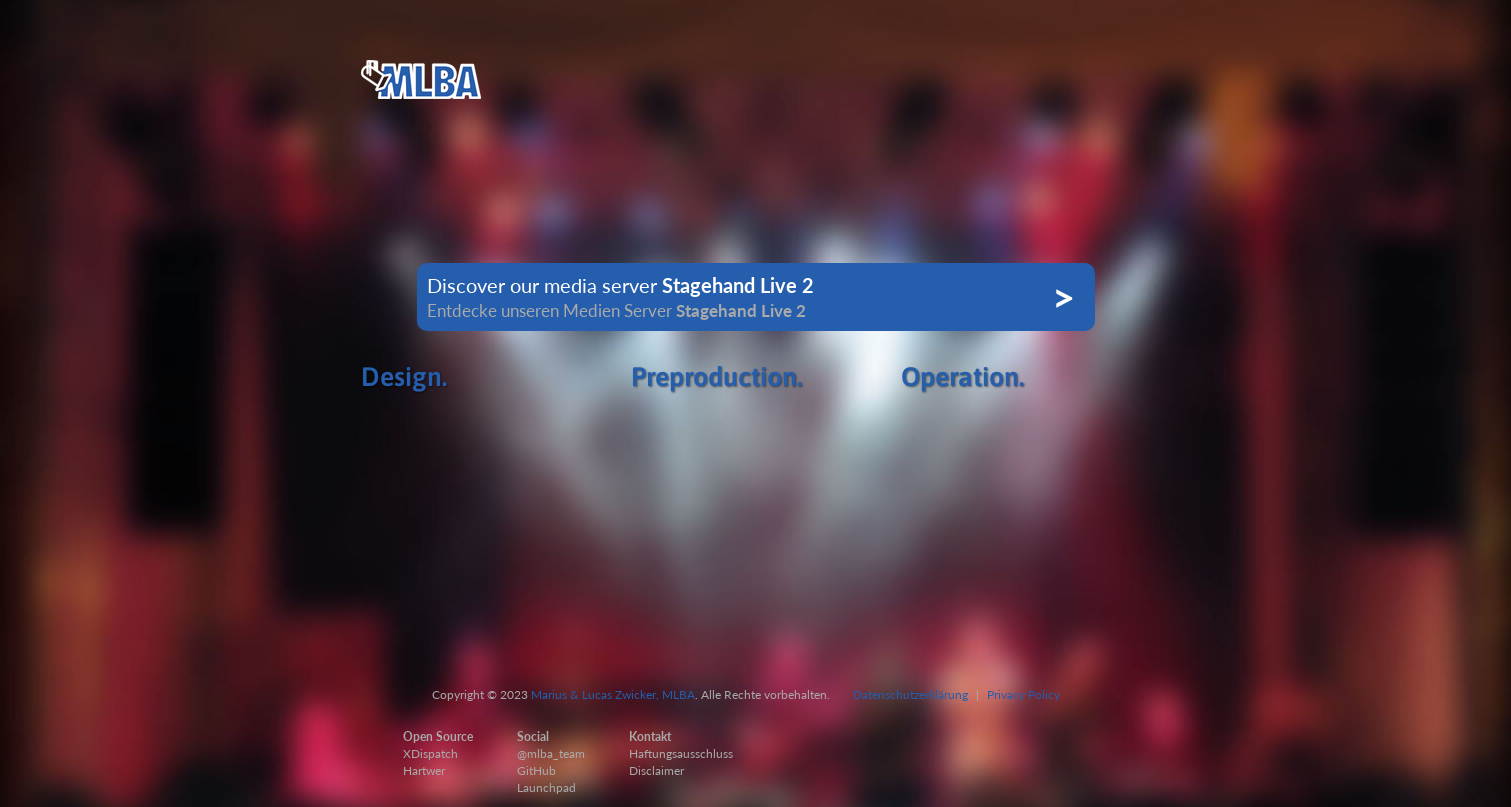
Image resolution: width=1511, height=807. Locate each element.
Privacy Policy (1023, 694)
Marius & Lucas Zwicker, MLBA (613, 694)
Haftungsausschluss (681, 753)
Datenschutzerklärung (910, 694)
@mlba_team (551, 753)
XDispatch (430, 753)
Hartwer (424, 770)
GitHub (536, 770)
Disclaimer (656, 770)
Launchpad (546, 787)
